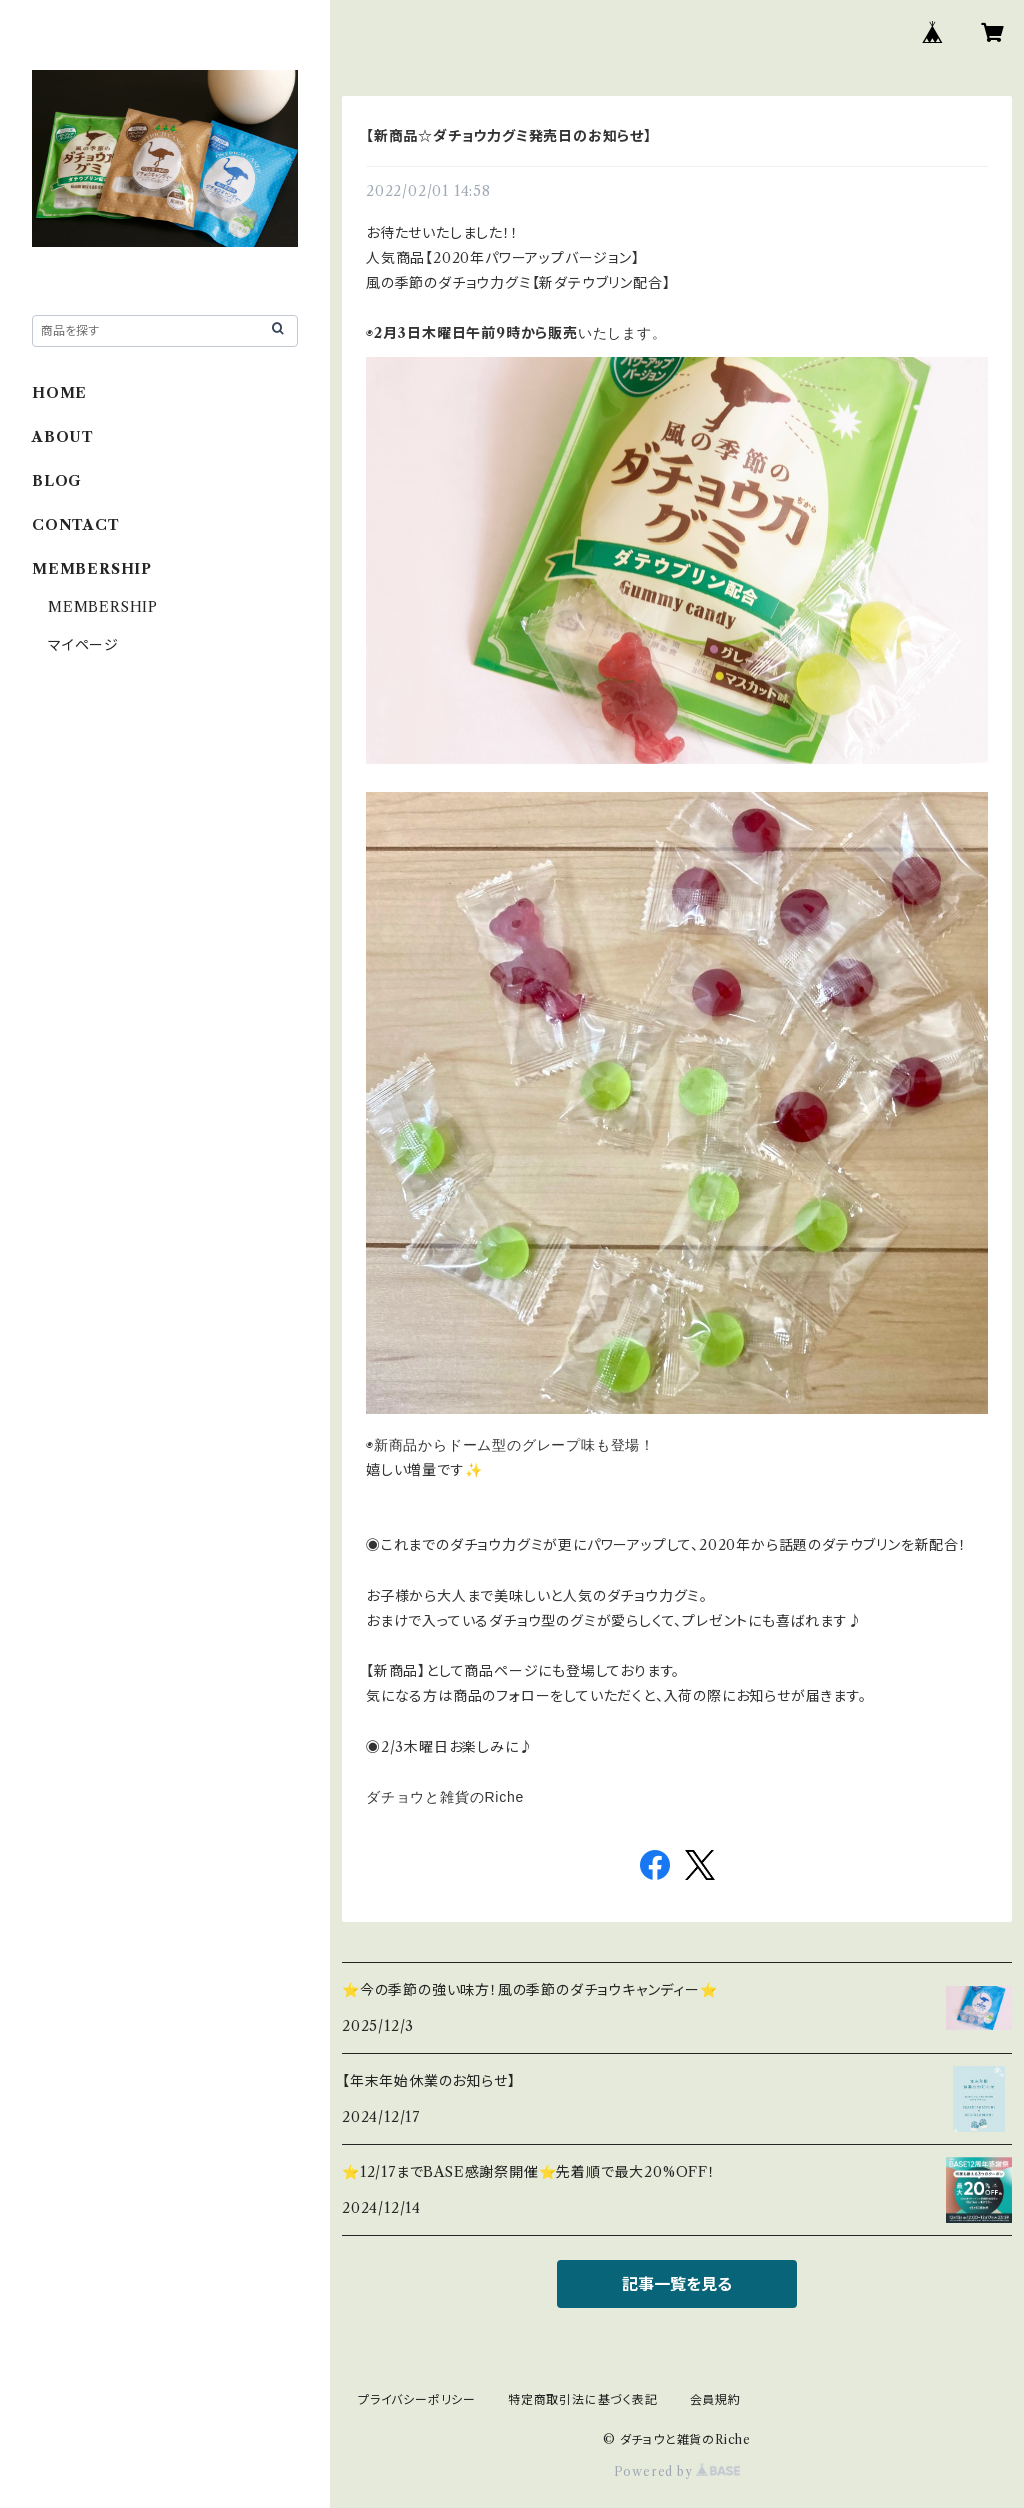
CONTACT (76, 525)
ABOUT (63, 437)
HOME (59, 393)
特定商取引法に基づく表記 (583, 2399)
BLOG (57, 481)
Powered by (677, 2471)
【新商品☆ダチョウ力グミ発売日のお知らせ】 (509, 136)
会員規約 (715, 2399)
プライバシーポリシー (417, 2399)
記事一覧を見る (677, 2284)
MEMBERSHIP (103, 607)
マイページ (83, 645)
